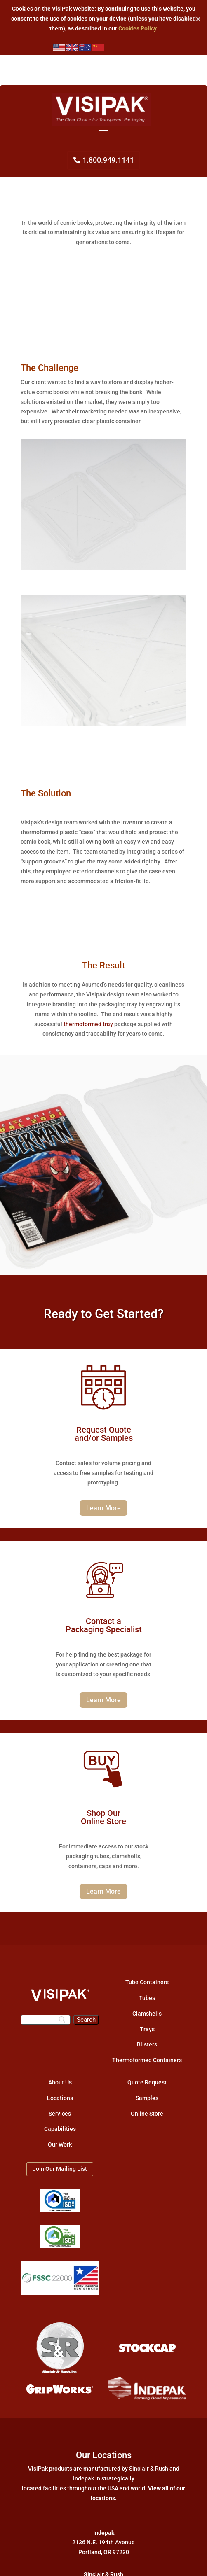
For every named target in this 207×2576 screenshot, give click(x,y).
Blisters (147, 2044)
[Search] (46, 2020)
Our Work (60, 2144)
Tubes (147, 1998)
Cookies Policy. (138, 28)
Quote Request (147, 2082)
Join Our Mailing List (60, 2168)
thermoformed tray (89, 1024)
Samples (147, 2098)
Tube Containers (147, 1982)
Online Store (147, 2113)
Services (60, 2113)
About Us (60, 2082)
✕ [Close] (198, 19)
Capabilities (60, 2129)
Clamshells (147, 2013)
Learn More (103, 1508)
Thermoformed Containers (147, 2060)
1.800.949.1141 (108, 160)
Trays (147, 2029)
